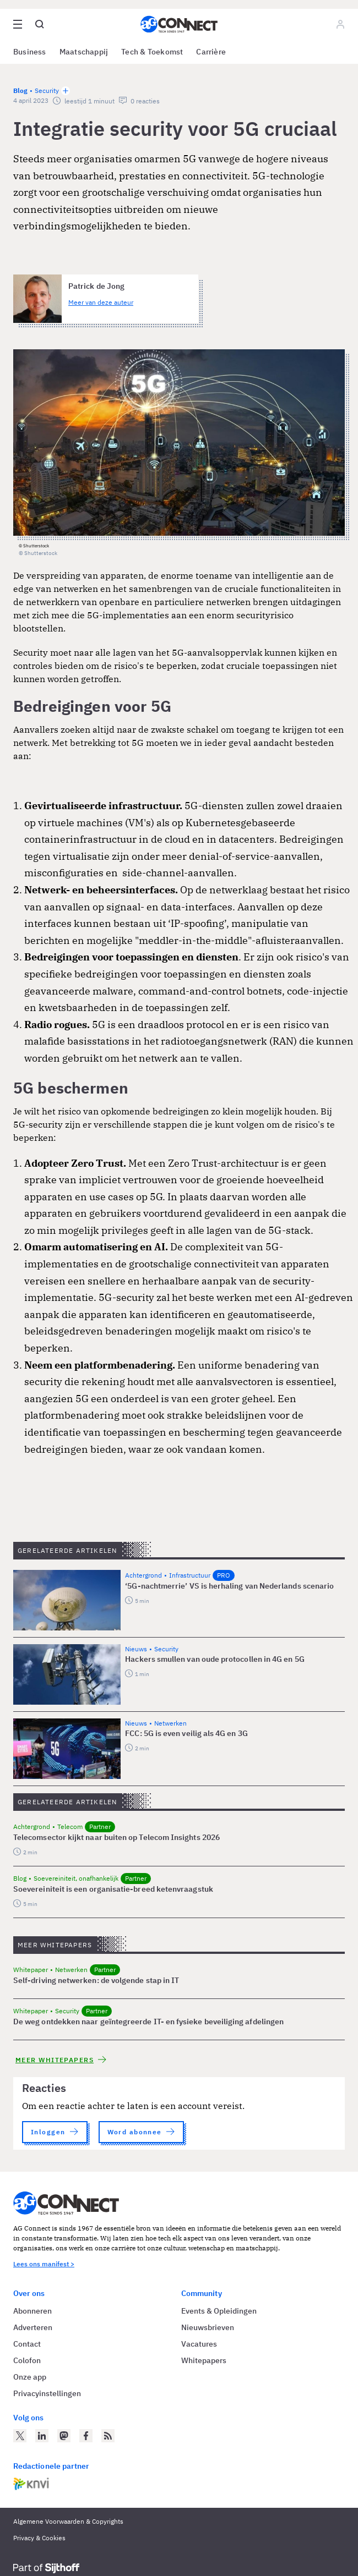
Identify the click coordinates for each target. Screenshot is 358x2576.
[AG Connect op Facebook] (86, 2435)
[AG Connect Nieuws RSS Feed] (108, 2435)
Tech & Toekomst (152, 52)
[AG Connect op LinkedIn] (41, 2435)
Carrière (211, 52)
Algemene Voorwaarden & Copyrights (68, 2521)
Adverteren (32, 2327)
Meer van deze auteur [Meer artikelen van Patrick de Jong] (100, 302)
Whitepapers (203, 2360)
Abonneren (32, 2311)
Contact (27, 2344)
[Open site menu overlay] (17, 24)
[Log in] (340, 24)
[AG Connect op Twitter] (19, 2435)
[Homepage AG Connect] (179, 24)
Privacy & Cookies (39, 2538)
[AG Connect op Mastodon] (63, 2435)
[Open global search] (39, 24)
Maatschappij (84, 52)
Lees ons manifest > (43, 2264)
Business (29, 52)
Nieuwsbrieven (207, 2327)
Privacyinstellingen (47, 2393)
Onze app (29, 2377)
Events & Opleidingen (219, 2311)
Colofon (27, 2360)
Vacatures (199, 2344)
